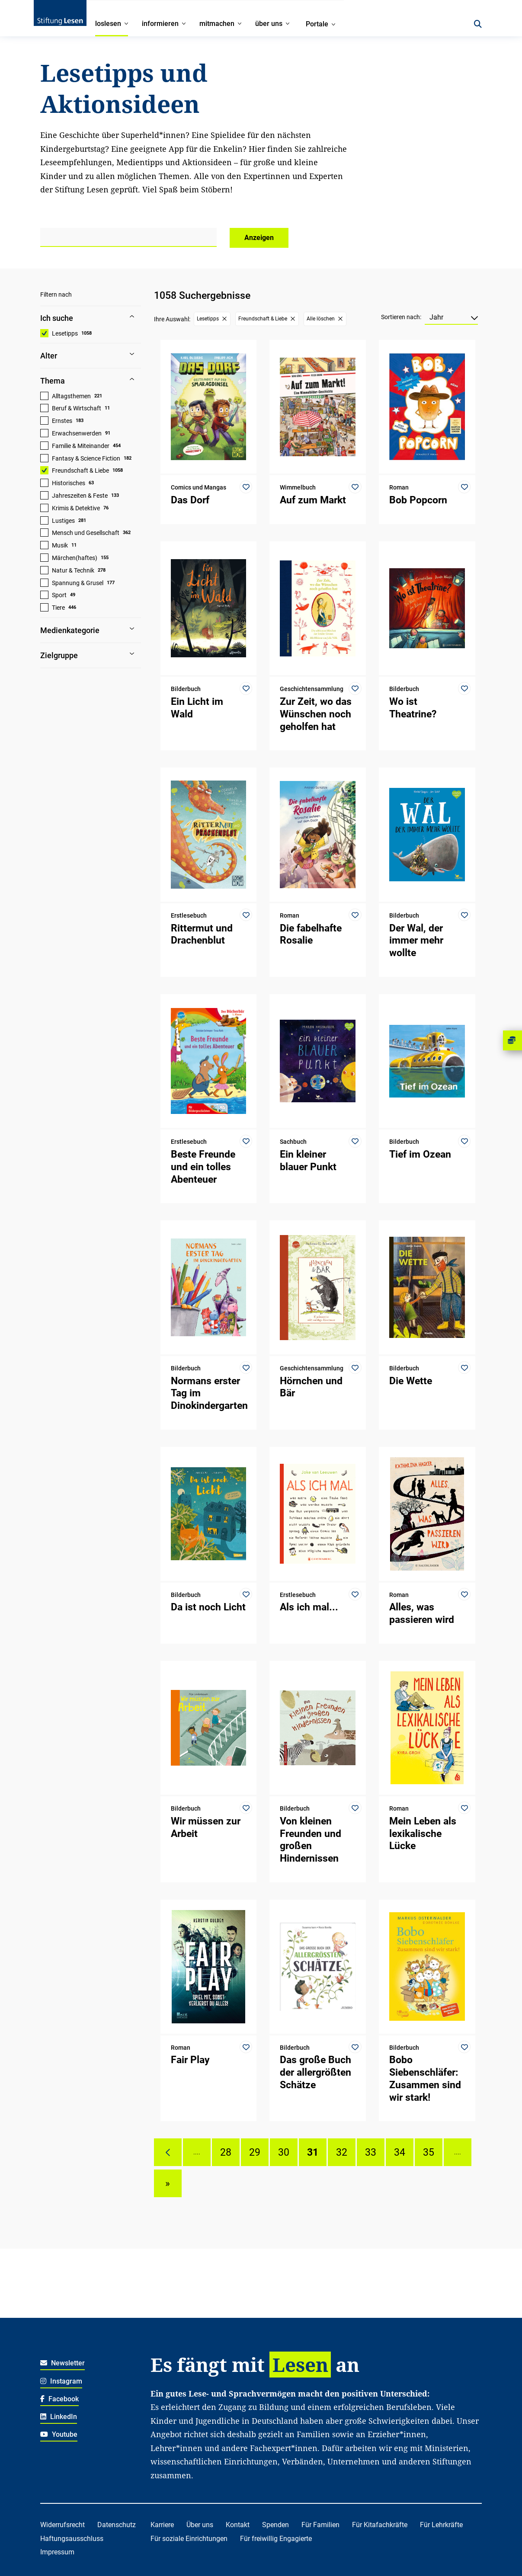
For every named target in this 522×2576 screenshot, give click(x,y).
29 (254, 2152)
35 (428, 2152)
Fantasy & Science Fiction (86, 458)
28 (225, 2152)
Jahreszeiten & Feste (80, 495)
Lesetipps (65, 333)
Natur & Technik (73, 570)
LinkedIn (58, 2417)
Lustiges (63, 520)
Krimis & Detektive (76, 508)
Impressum (57, 2552)
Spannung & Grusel (77, 582)
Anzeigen (259, 238)
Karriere (162, 2525)
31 (312, 2152)
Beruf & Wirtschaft (76, 408)
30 (283, 2152)
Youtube (58, 2434)
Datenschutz (116, 2525)
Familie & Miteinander (80, 445)
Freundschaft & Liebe (80, 470)
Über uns (199, 2525)
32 (341, 2152)
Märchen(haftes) (74, 557)
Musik (60, 545)
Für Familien (320, 2525)
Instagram (61, 2381)
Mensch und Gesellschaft (85, 532)
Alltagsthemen (71, 396)
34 (399, 2152)
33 (370, 2152)
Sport (59, 595)
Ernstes (62, 420)
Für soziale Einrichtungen (189, 2538)
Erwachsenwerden (77, 433)
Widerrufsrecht (62, 2525)
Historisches (68, 483)
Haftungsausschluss (71, 2538)
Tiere (58, 607)
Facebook (59, 2399)
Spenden (275, 2525)
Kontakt (238, 2525)
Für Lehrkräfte (441, 2525)
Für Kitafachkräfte (379, 2525)
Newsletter (62, 2363)
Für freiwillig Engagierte (276, 2538)
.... (196, 2152)
